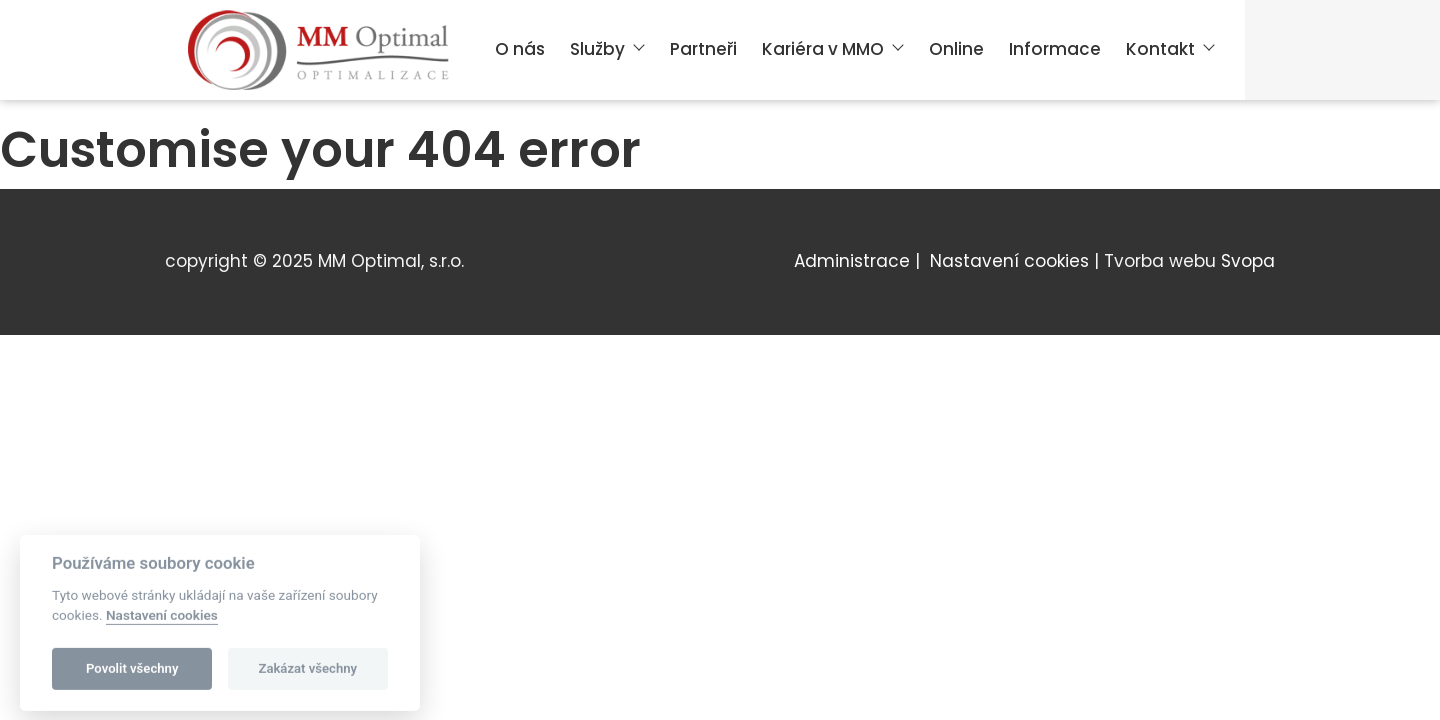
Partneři (703, 49)
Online (956, 49)
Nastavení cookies (1009, 261)
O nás (520, 49)
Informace (1055, 49)
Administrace (852, 261)
